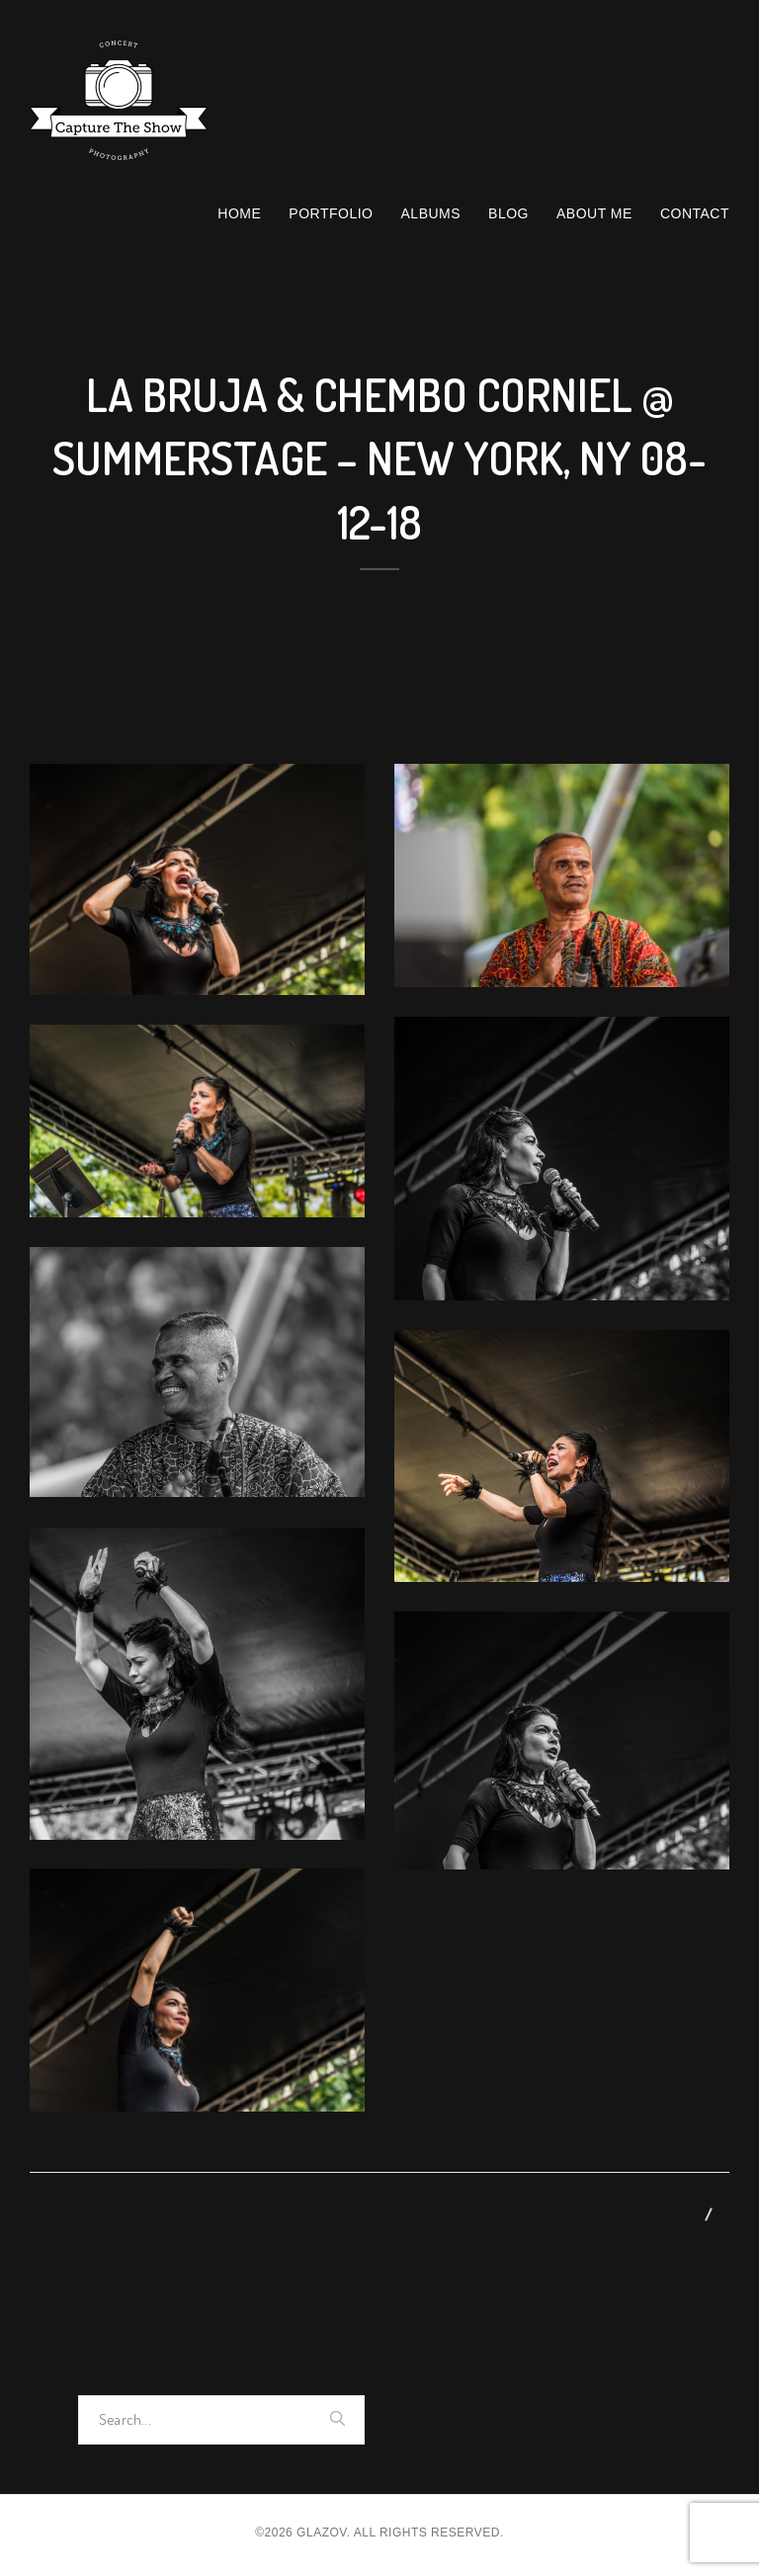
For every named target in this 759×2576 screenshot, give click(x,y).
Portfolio (331, 213)
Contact (694, 213)
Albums (431, 213)
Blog (508, 213)
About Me (594, 213)
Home (239, 213)
